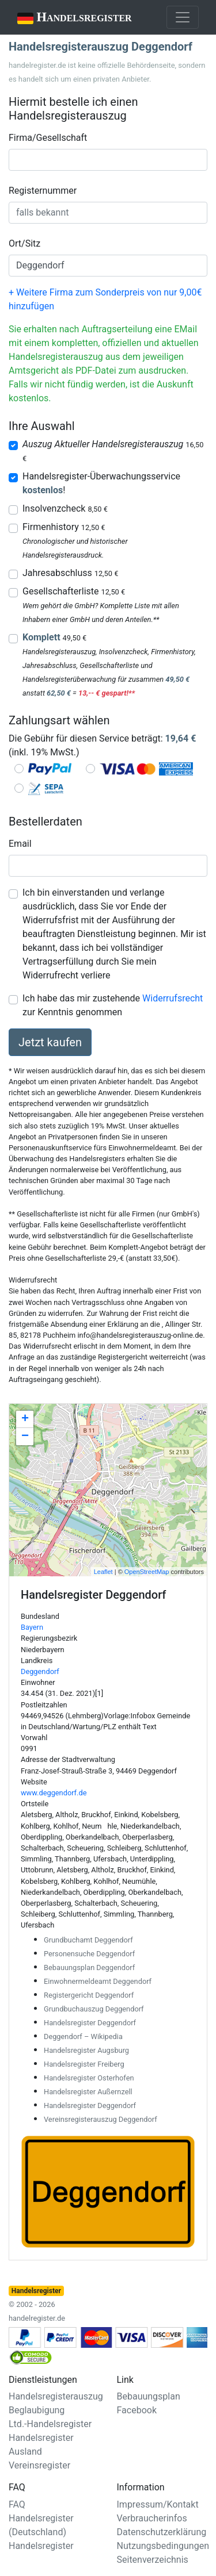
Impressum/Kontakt (158, 2504)
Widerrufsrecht (172, 998)
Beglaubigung (37, 2410)
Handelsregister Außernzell (88, 2091)
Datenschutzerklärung (162, 2532)
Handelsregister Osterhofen (89, 2078)
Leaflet (103, 1571)
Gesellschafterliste (73, 591)
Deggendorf (40, 1671)
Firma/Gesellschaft (48, 137)
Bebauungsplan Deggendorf (89, 1967)
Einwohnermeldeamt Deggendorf (97, 1981)
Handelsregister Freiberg (84, 2064)
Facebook (137, 2410)
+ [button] (25, 1419)
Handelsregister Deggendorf (90, 2022)
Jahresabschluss (70, 572)
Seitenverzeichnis (152, 2559)
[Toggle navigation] (182, 17)
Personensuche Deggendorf (89, 1953)
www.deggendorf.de (53, 1792)
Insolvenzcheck (65, 508)
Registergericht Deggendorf (89, 1995)
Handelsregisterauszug (56, 2396)
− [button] (25, 1436)
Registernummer (43, 190)
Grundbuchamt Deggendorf (88, 1940)
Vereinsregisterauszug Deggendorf (100, 2119)
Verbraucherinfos (152, 2518)
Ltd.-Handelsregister (50, 2423)
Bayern (32, 1627)
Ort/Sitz (24, 243)
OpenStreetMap (146, 1571)
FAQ (17, 2504)
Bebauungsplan (148, 2396)
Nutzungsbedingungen (163, 2545)
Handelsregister (66, 18)
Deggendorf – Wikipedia (83, 2036)
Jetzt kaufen (50, 1042)
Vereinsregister (39, 2465)
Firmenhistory (63, 526)
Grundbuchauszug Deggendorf (94, 2009)
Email (20, 843)
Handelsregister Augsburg (86, 2050)
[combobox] (108, 160)
